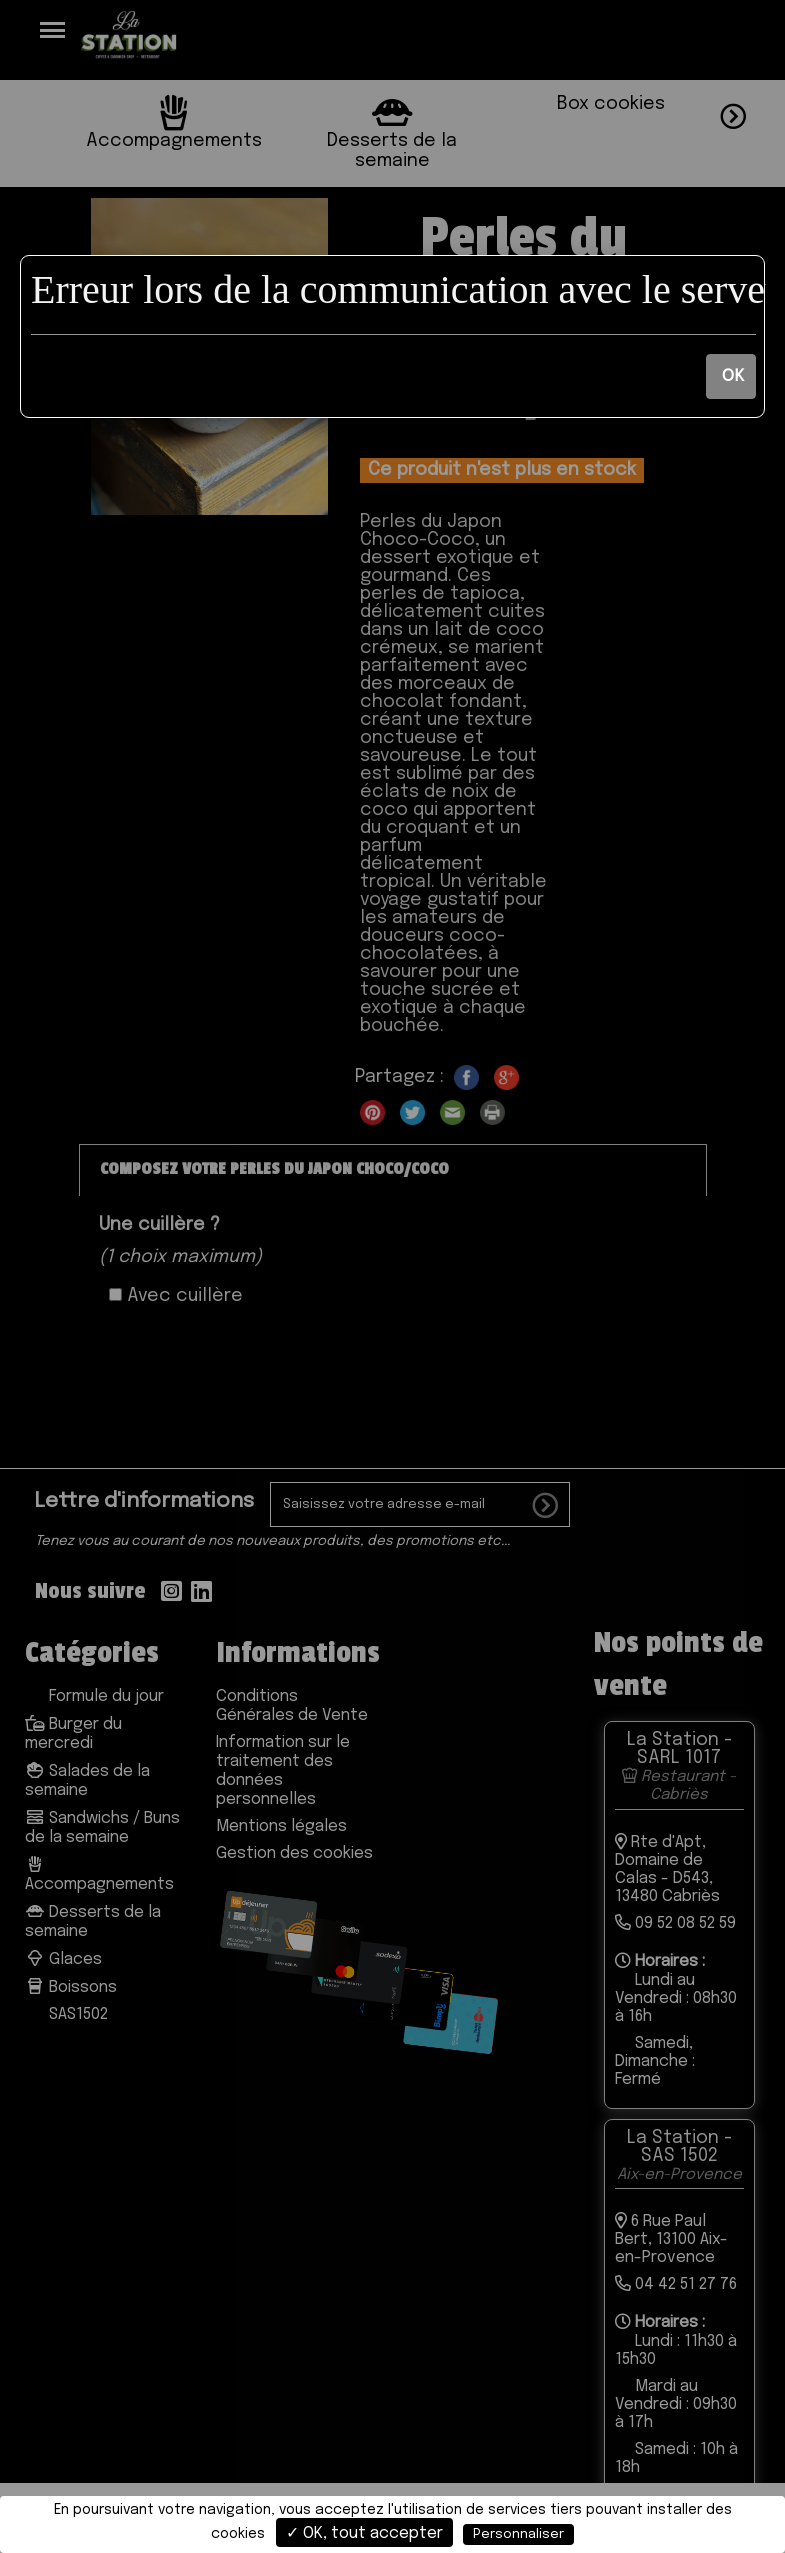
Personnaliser (518, 2534)
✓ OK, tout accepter (364, 2533)
